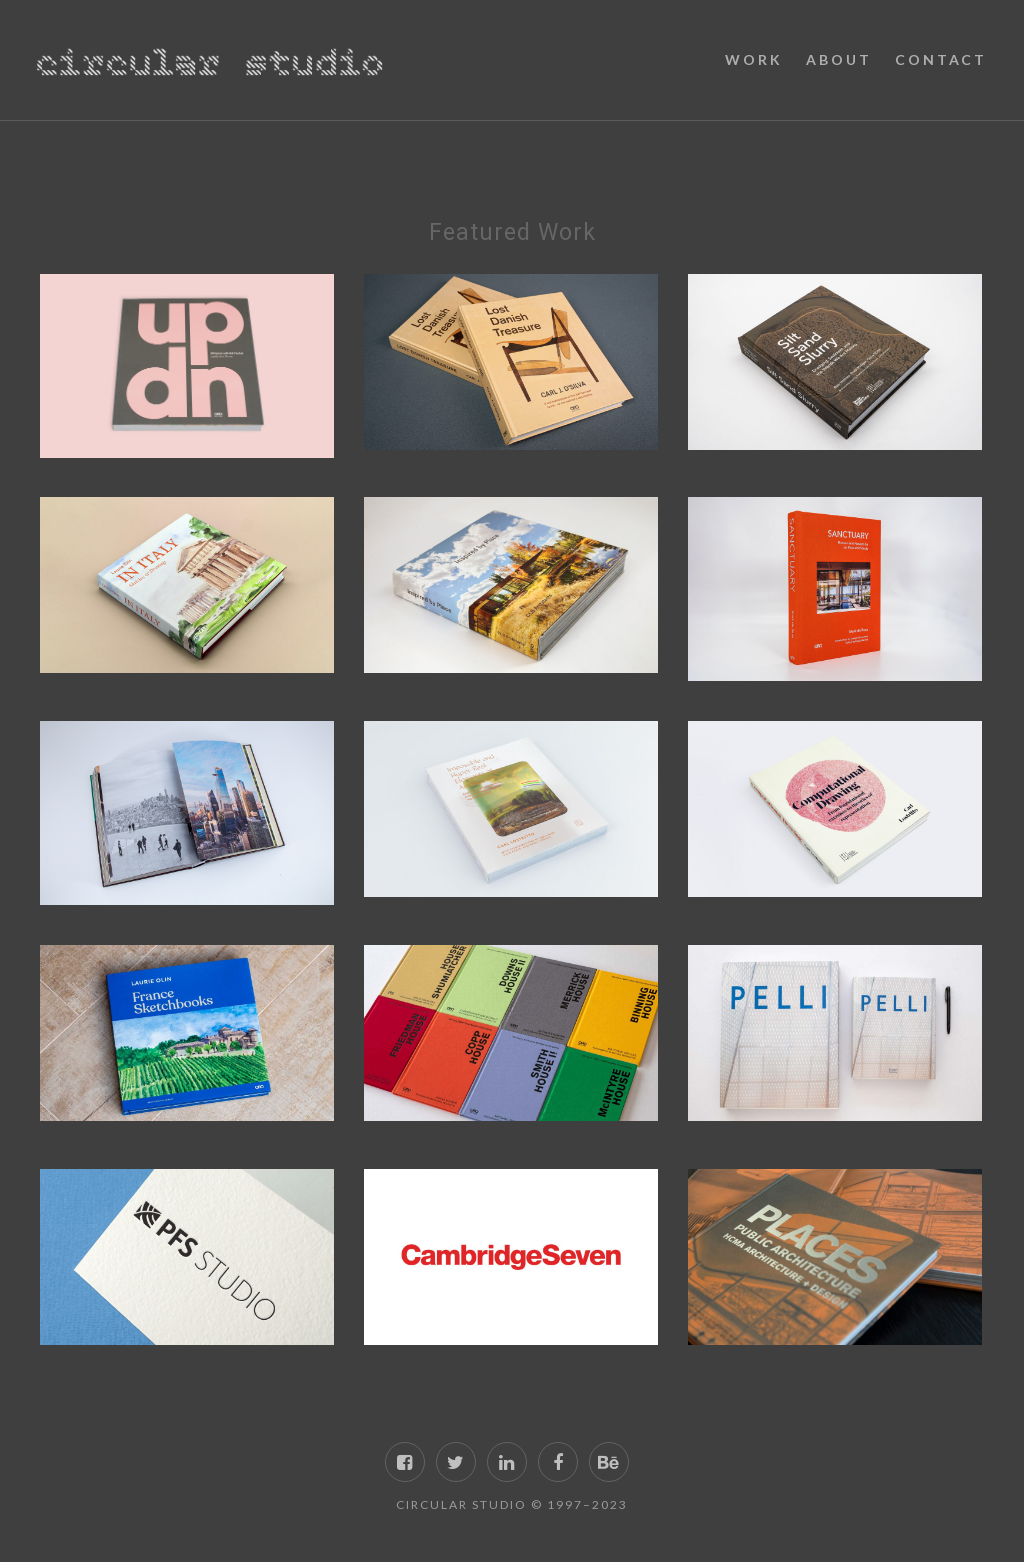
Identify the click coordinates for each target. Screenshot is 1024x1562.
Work (753, 59)
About (838, 59)
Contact (941, 59)
